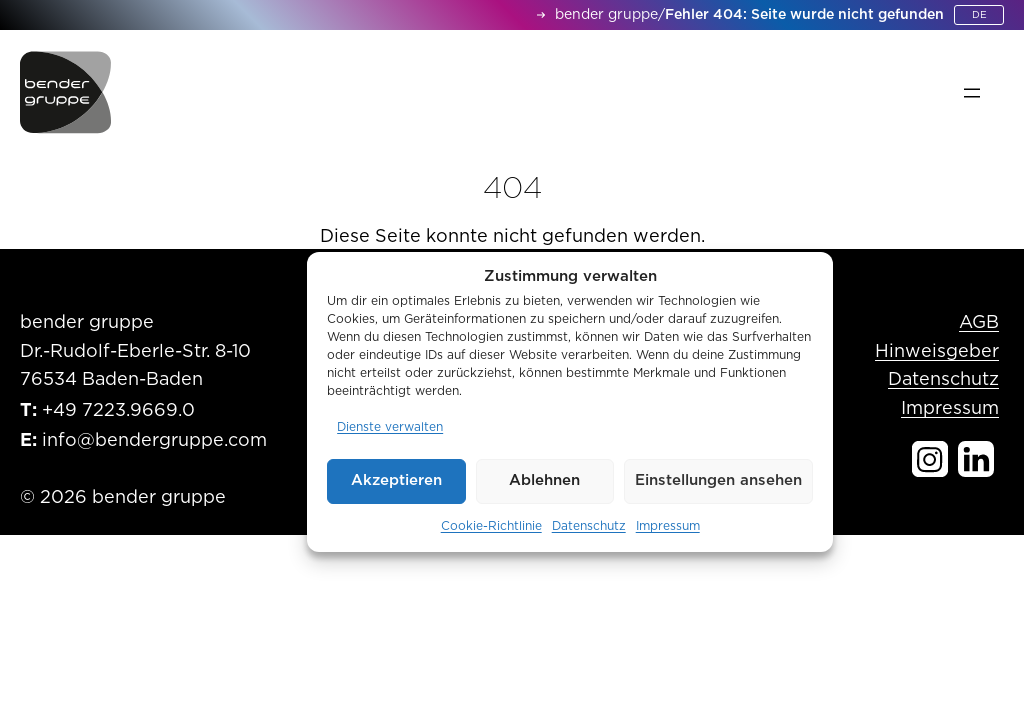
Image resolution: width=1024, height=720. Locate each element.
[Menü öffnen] (972, 93)
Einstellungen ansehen (718, 480)
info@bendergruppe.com (154, 441)
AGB (979, 323)
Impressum (668, 526)
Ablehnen (544, 480)
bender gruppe (606, 15)
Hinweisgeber (937, 352)
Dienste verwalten (390, 427)
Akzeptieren (396, 480)
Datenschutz (589, 526)
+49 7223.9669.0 (118, 411)
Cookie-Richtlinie (491, 526)
